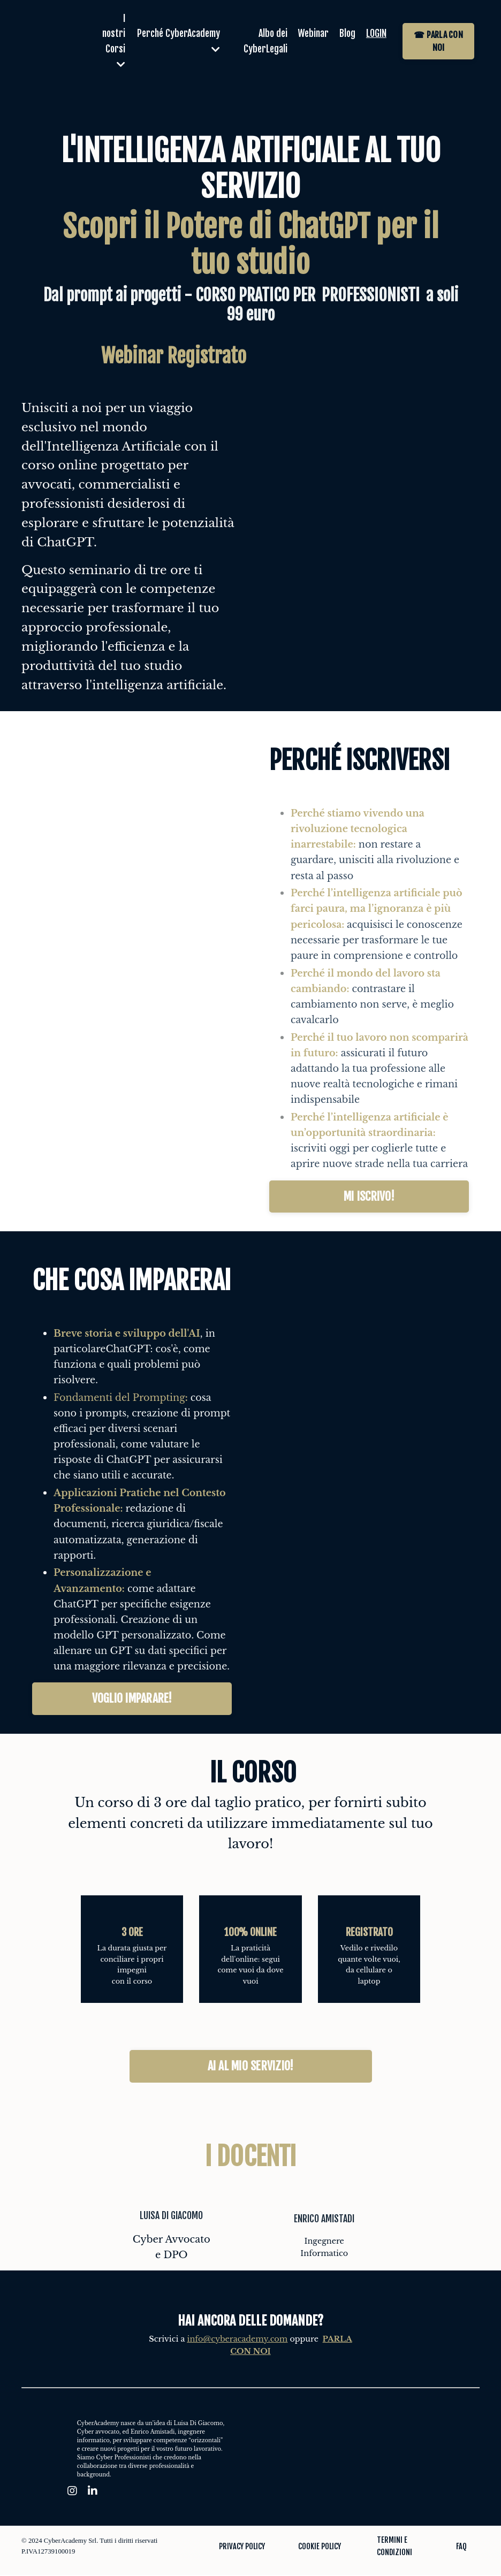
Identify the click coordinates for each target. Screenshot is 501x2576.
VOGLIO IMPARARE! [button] (132, 1699)
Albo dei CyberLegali (261, 41)
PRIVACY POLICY (242, 2547)
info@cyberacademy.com (237, 2340)
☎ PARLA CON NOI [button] (438, 41)
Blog (346, 34)
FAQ (461, 2547)
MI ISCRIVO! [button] (369, 1197)
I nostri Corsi (112, 41)
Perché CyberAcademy (185, 41)
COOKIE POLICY (319, 2547)
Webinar (311, 34)
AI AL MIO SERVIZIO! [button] (251, 2067)
